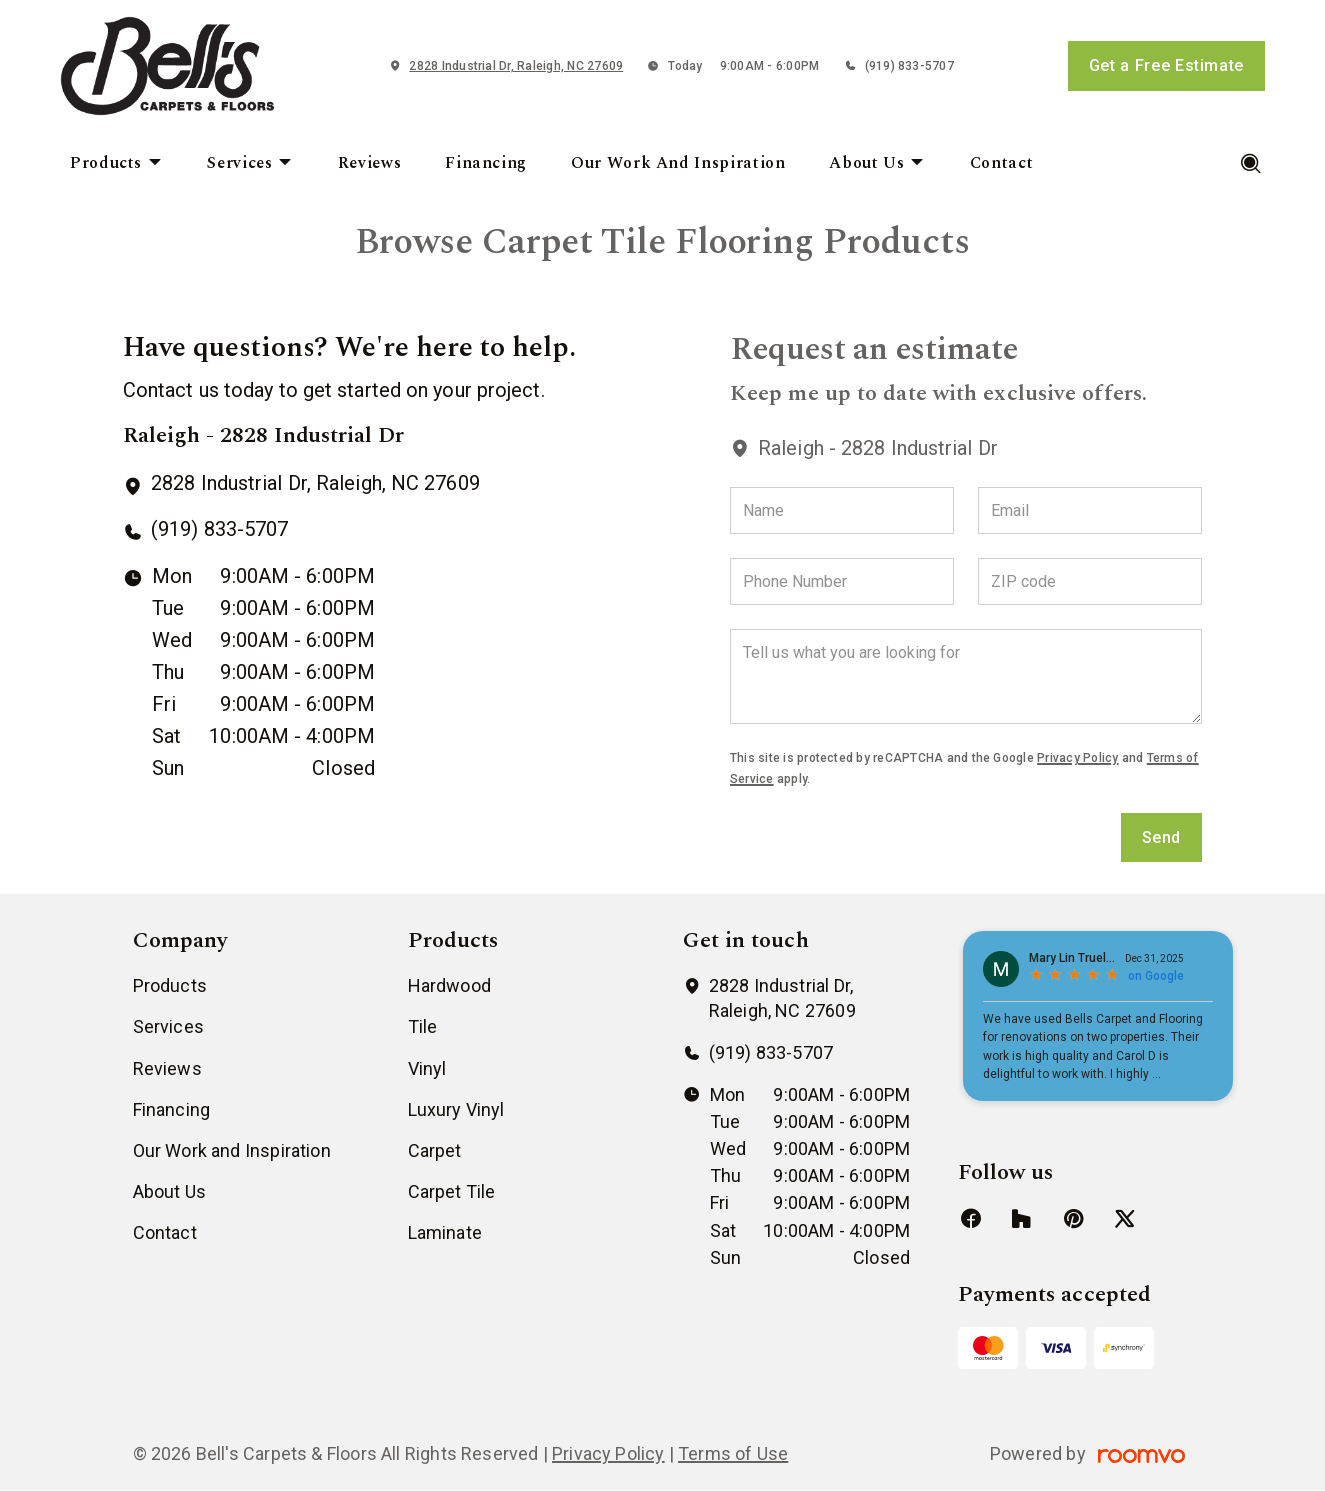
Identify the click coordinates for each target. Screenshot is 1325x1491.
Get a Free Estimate (1166, 65)
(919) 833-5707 (909, 66)
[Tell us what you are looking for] (966, 676)
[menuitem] (116, 164)
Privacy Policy (1077, 758)
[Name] (842, 510)
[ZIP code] (1090, 581)
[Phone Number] (842, 581)
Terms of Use (733, 1453)
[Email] (1090, 510)
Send (1162, 837)
